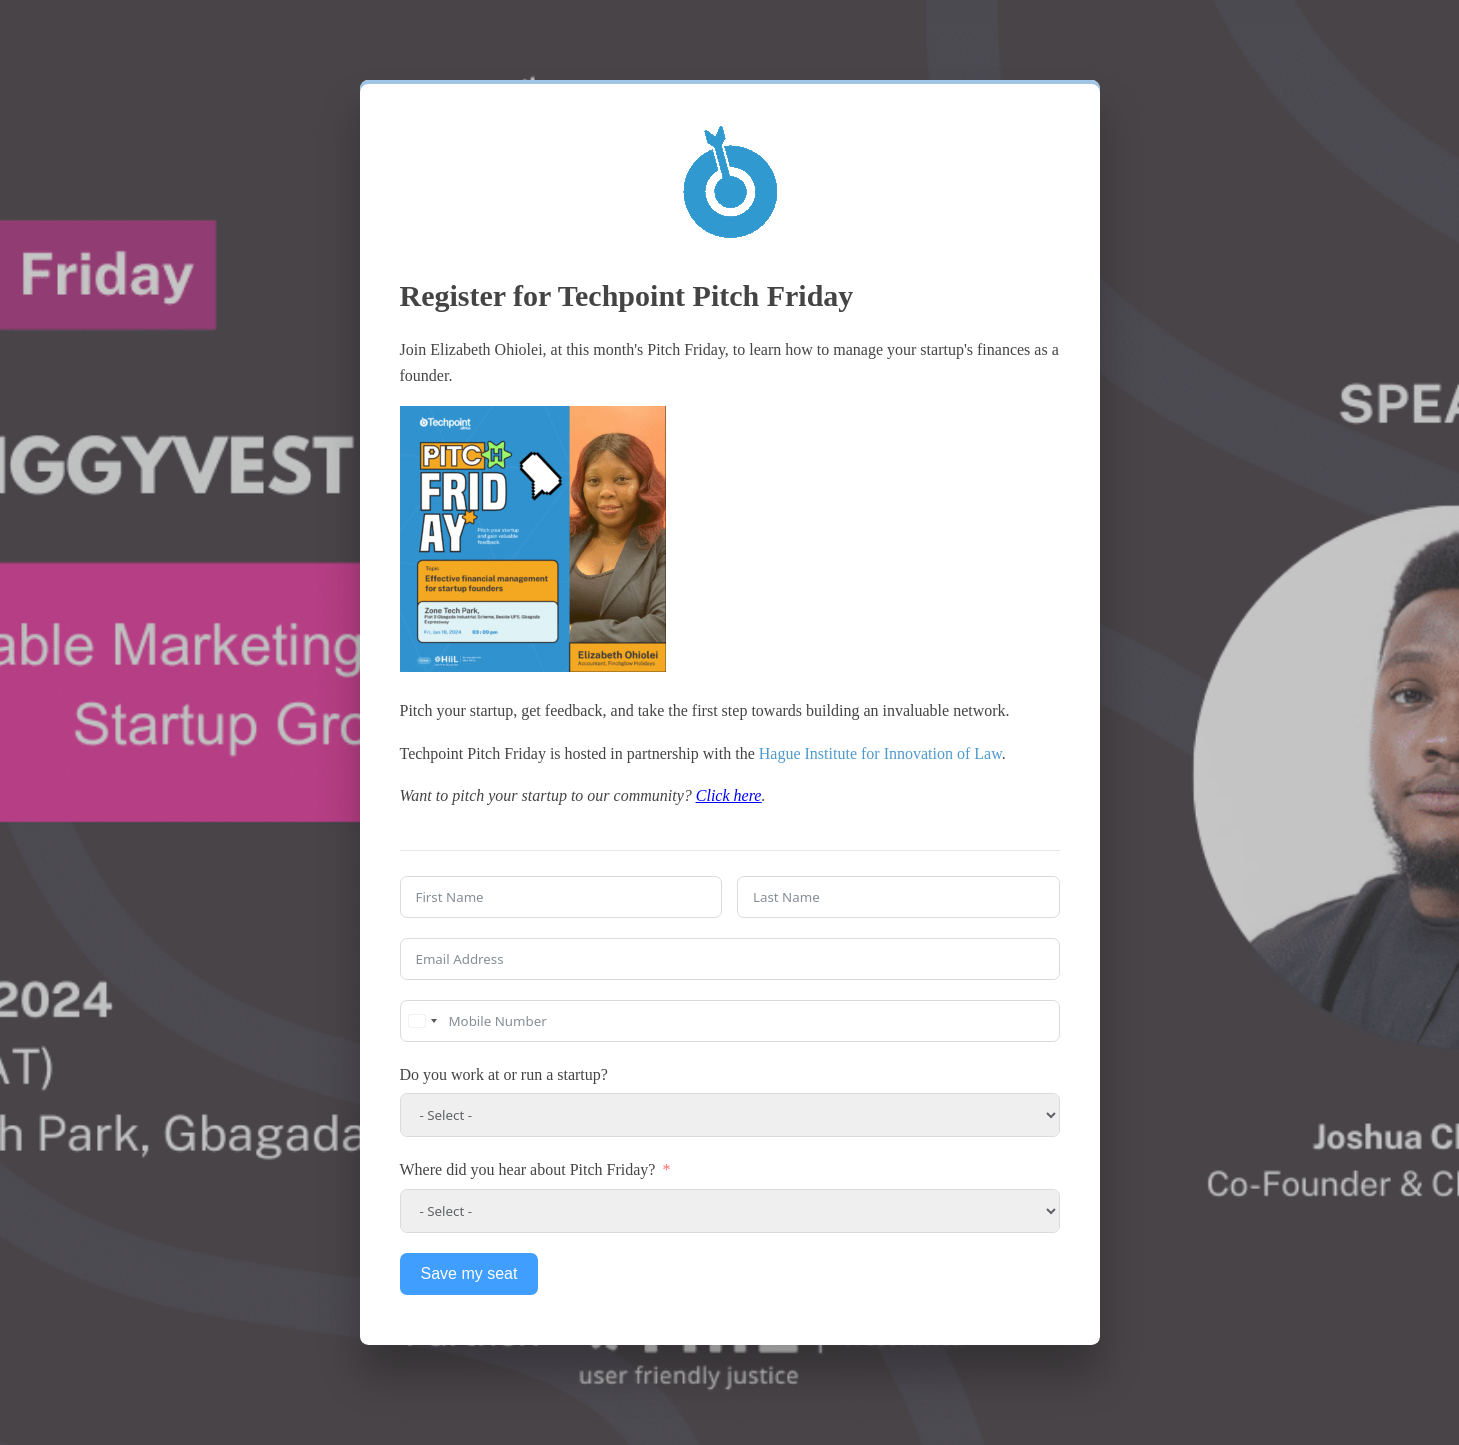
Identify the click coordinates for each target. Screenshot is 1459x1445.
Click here (729, 795)
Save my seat (469, 1273)
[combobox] (422, 1021)
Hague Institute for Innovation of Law (880, 753)
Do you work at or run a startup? (504, 1074)
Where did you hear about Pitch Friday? (528, 1169)
